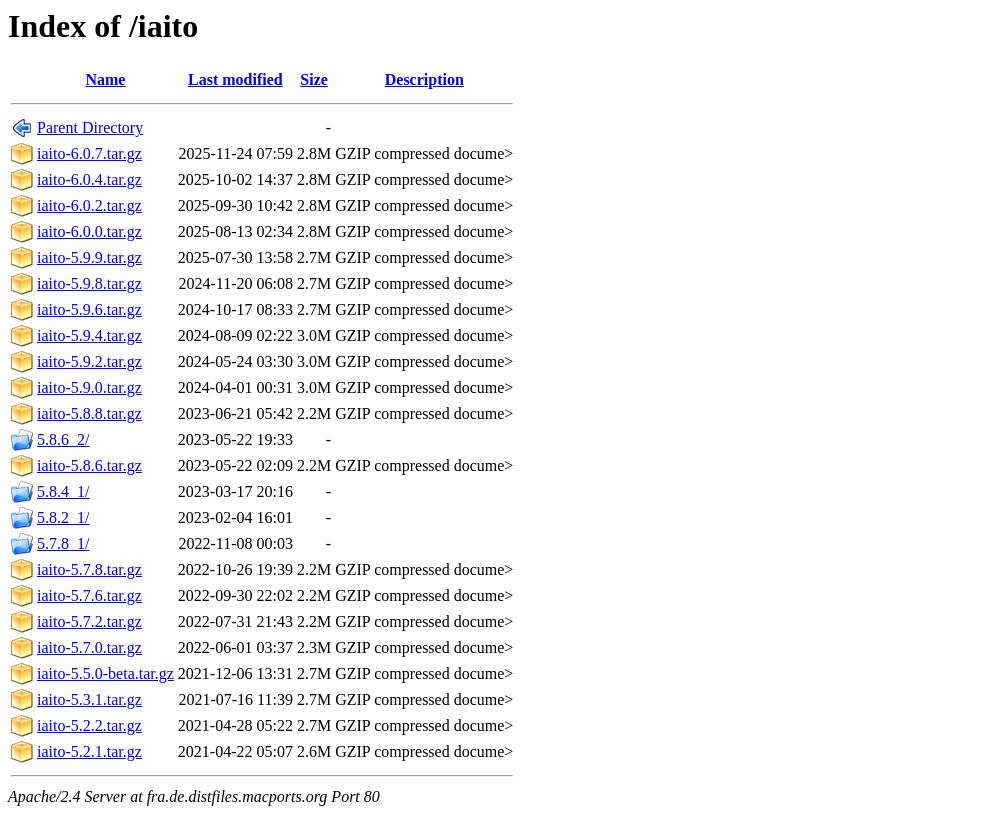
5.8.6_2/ (63, 439)
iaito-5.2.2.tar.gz (89, 725)
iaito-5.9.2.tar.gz (89, 361)
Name (105, 79)
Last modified (235, 79)
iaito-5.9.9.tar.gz (89, 257)
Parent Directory (90, 127)
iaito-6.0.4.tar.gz (89, 179)
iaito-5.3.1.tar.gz (89, 699)
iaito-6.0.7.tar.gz (89, 153)
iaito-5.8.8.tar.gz (89, 413)
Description (424, 79)
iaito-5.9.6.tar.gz (89, 309)
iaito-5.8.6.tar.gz (89, 465)
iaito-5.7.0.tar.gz (89, 647)
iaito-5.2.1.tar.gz (89, 751)
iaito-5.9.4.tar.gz (89, 335)
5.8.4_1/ (63, 491)
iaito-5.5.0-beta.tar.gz (105, 673)
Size (314, 79)
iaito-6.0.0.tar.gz (89, 231)
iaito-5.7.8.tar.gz (89, 569)
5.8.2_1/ (63, 517)
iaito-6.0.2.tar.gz (89, 205)
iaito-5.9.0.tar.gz (89, 387)
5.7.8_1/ (63, 543)
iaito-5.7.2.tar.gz (89, 621)
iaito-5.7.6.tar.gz (89, 595)
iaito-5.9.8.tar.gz (89, 283)
